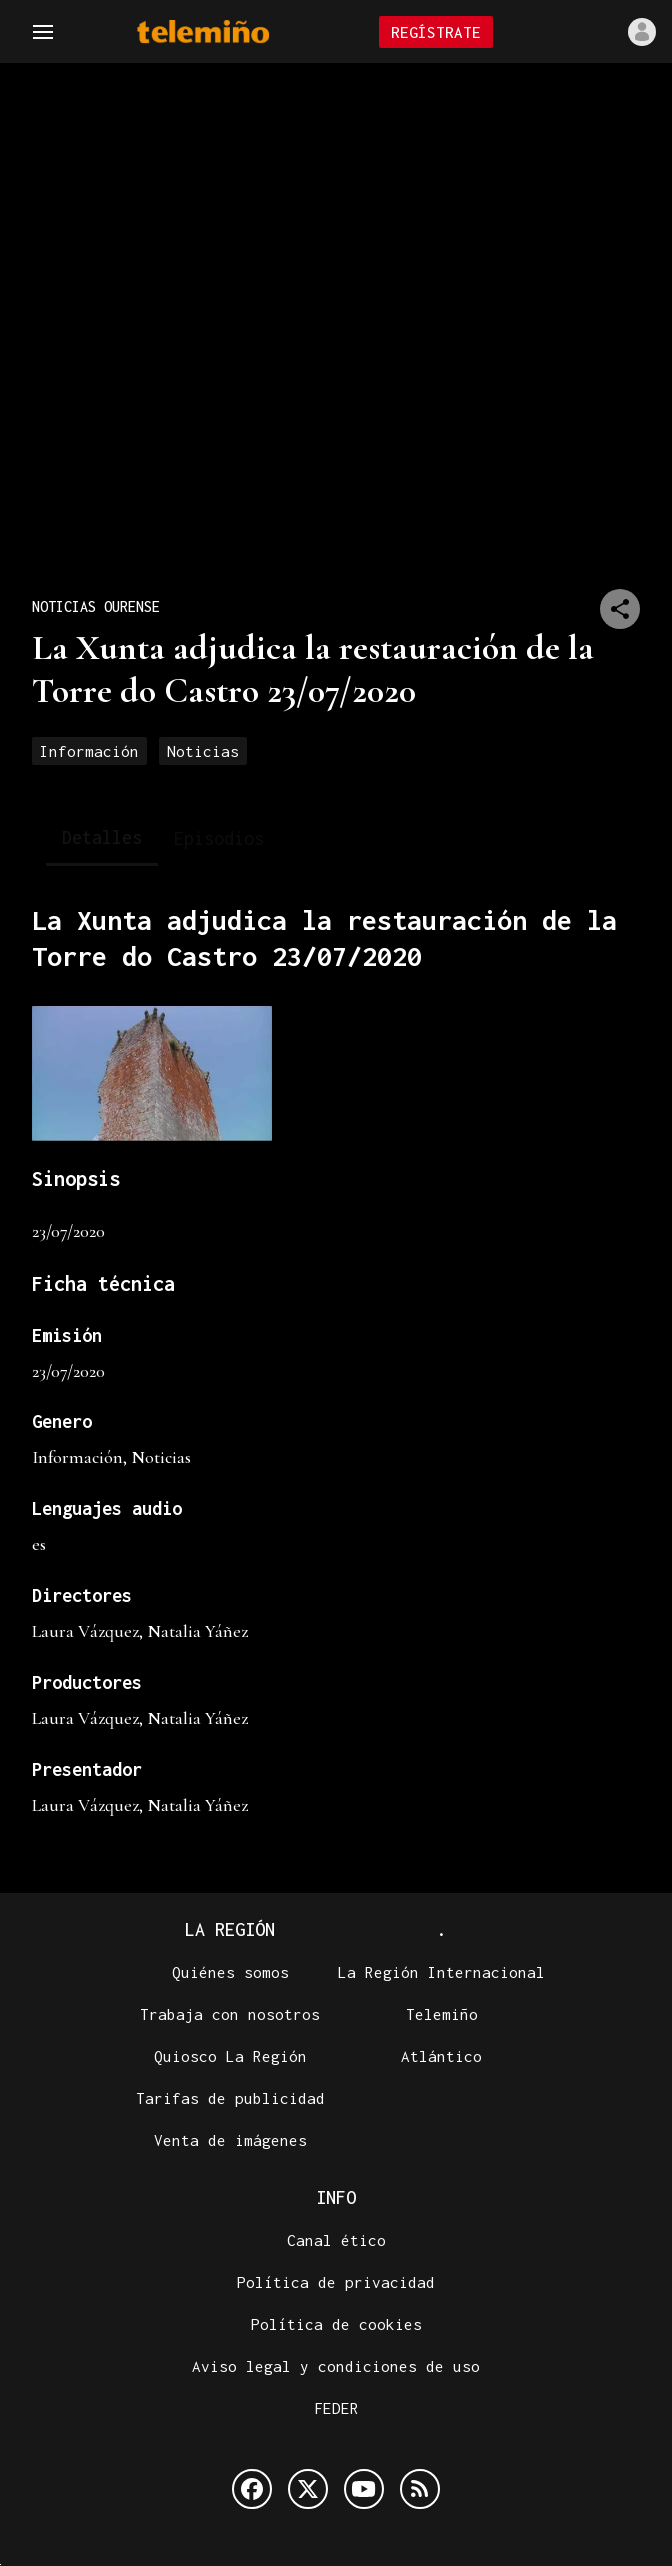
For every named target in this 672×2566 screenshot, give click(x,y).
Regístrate (436, 32)
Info (336, 2198)
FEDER (336, 2409)
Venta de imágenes (230, 2141)
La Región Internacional (441, 1973)
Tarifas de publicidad (230, 2099)
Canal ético (336, 2241)
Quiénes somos (230, 1973)
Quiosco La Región (230, 2057)
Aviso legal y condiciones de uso (336, 2367)
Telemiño (442, 2015)
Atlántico (441, 2057)
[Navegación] (43, 32)
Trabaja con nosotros (230, 2015)
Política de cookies (336, 2325)
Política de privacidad (336, 2283)
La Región (230, 1930)
